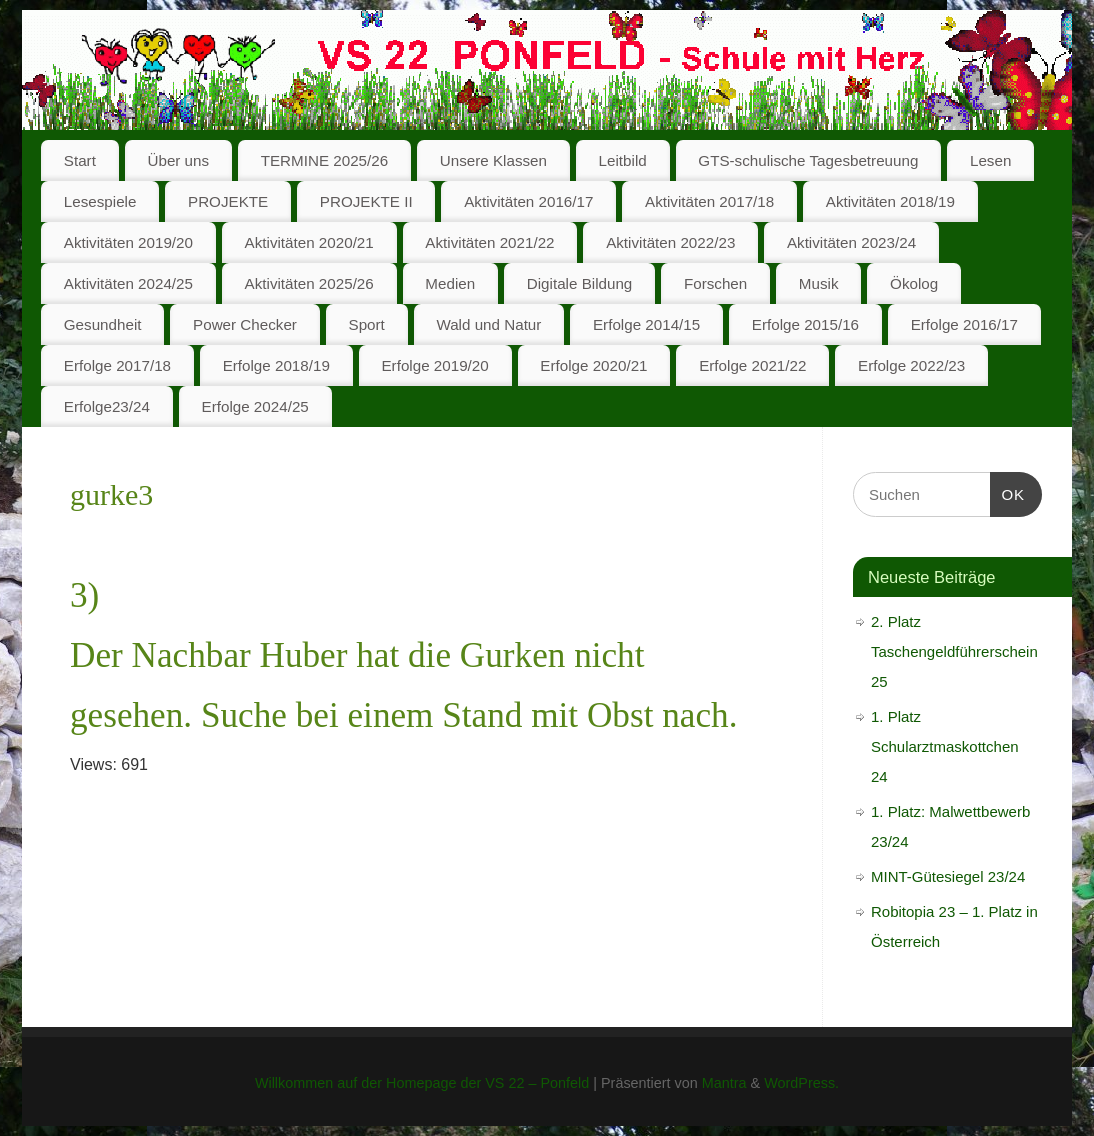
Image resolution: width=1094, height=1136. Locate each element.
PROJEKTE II (366, 201)
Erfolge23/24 (107, 406)
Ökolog (914, 283)
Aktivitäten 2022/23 (670, 242)
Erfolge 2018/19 (276, 365)
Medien (450, 283)
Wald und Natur (488, 324)
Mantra (724, 1083)
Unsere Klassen (493, 160)
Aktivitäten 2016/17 (528, 201)
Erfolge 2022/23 (911, 365)
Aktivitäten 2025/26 (309, 283)
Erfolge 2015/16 (805, 324)
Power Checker (245, 324)
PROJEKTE (228, 201)
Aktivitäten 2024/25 (128, 283)
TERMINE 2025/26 (324, 160)
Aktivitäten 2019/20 (128, 242)
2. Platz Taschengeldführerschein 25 (954, 651)
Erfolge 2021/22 (752, 365)
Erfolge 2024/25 (255, 406)
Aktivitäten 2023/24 (851, 242)
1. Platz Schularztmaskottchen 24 (945, 746)
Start (80, 160)
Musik (819, 283)
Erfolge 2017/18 (117, 365)
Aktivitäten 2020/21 (309, 242)
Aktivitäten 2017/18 (709, 201)
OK (1008, 492)
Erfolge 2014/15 (646, 324)
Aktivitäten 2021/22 (489, 242)
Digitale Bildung (580, 283)
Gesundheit (103, 324)
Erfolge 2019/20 (434, 365)
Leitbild (623, 160)
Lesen (990, 160)
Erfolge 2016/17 (964, 324)
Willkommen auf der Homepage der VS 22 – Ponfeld (422, 1083)
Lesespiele (100, 201)
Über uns (178, 160)
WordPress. (801, 1083)
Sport (367, 324)
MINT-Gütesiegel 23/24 (948, 876)
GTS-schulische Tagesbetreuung (808, 160)
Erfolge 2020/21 (593, 365)
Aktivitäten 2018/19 (890, 201)
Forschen (715, 283)
